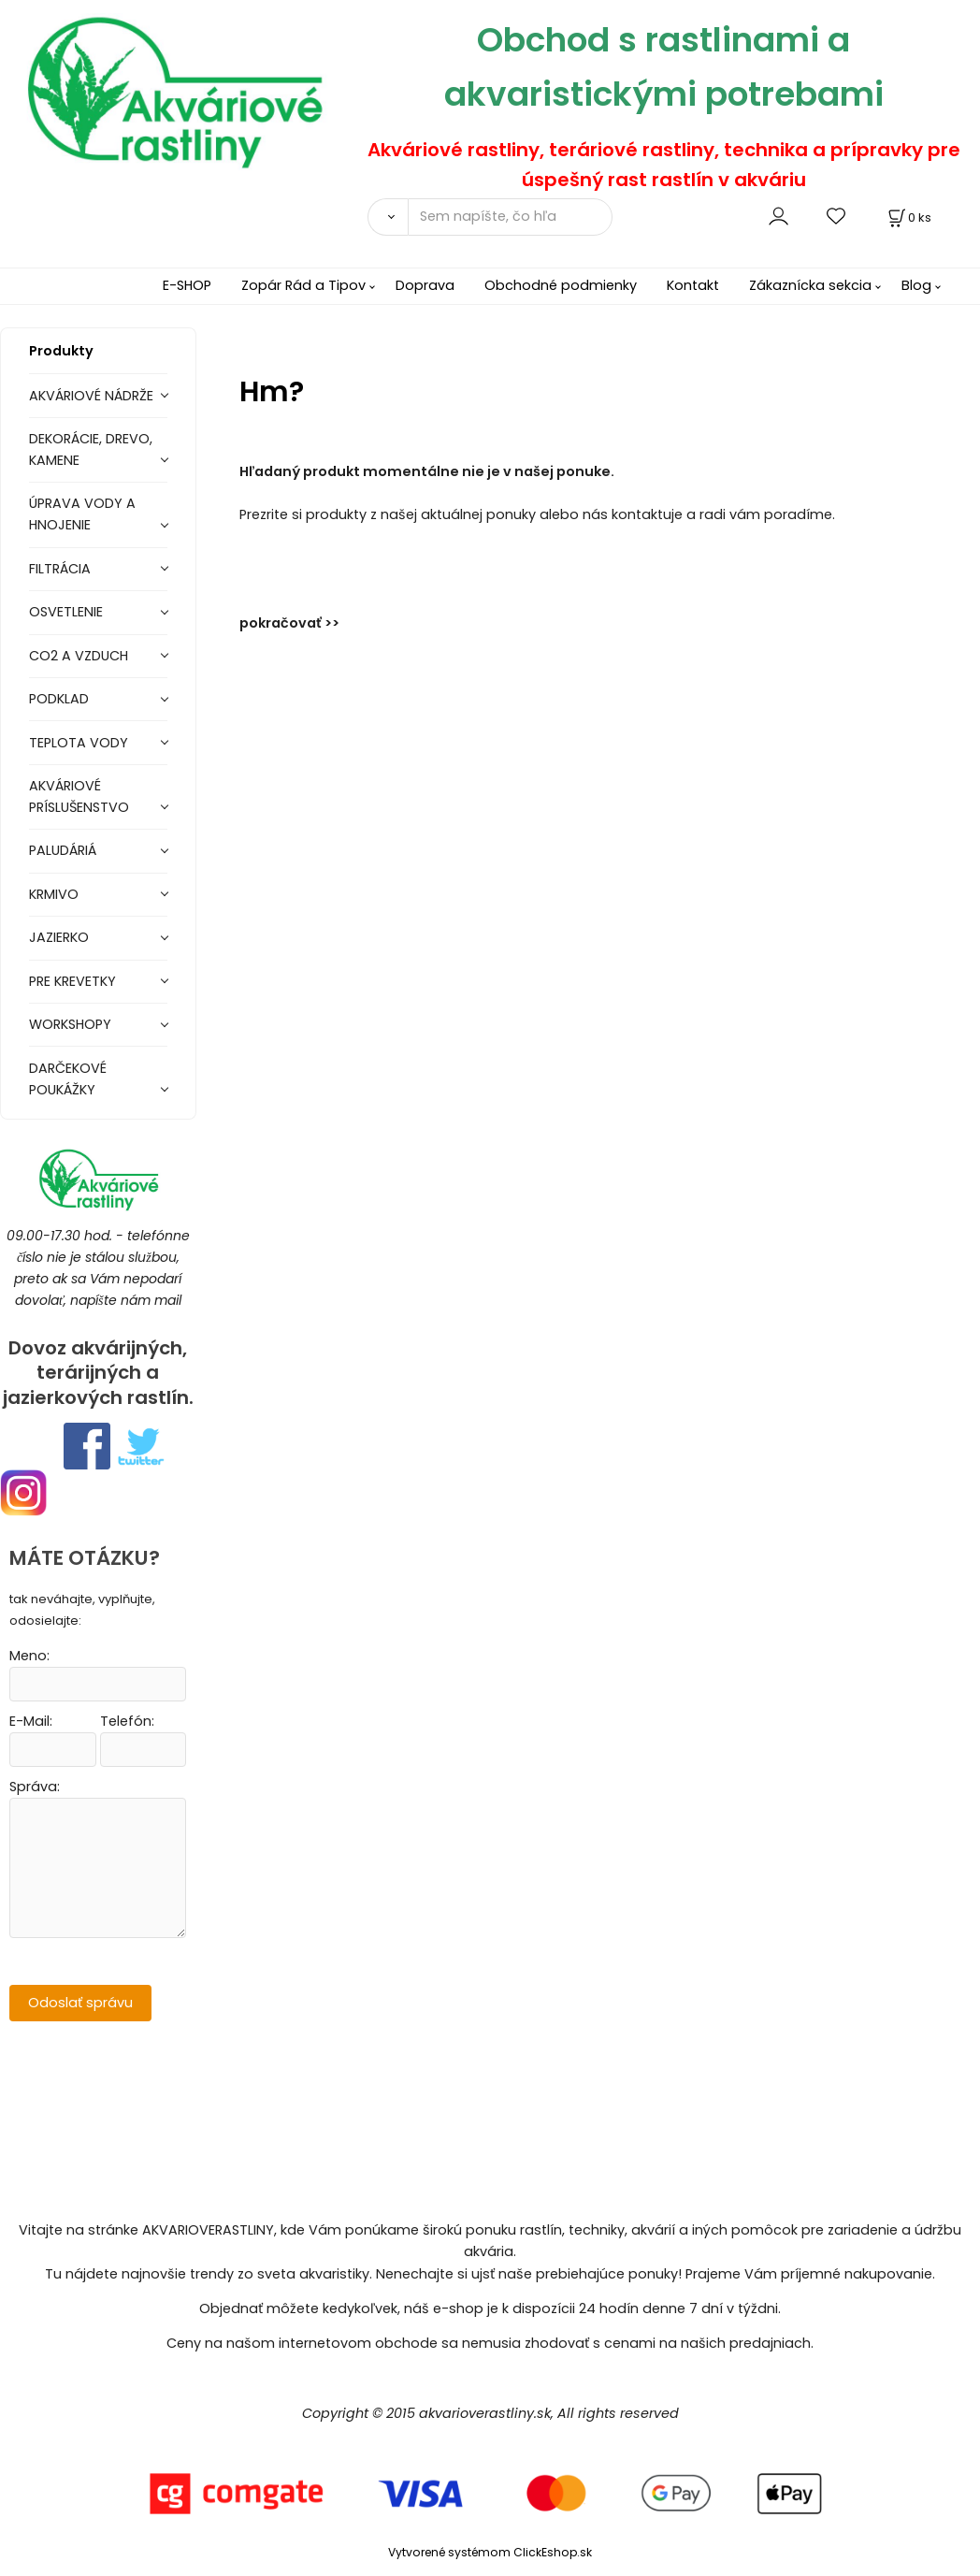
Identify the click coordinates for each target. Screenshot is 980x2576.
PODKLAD (59, 698)
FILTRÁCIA (60, 568)
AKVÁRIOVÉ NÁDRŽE (91, 395)
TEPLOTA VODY (78, 742)
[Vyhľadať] (388, 217)
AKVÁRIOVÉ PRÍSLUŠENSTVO (79, 796)
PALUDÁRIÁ (62, 850)
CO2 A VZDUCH (78, 655)
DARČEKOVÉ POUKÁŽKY (68, 1079)
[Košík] (908, 217)
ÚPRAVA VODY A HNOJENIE (82, 514)
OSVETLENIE (66, 611)
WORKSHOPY (70, 1024)
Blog (916, 285)
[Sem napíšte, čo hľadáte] (510, 217)
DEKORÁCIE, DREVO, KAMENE (90, 449)
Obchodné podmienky (560, 285)
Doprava (425, 285)
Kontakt (693, 285)
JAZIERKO (59, 937)
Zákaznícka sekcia (810, 285)
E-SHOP (187, 285)
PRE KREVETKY (72, 981)
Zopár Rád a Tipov (303, 285)
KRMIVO (54, 894)
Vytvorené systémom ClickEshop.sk (490, 2552)
